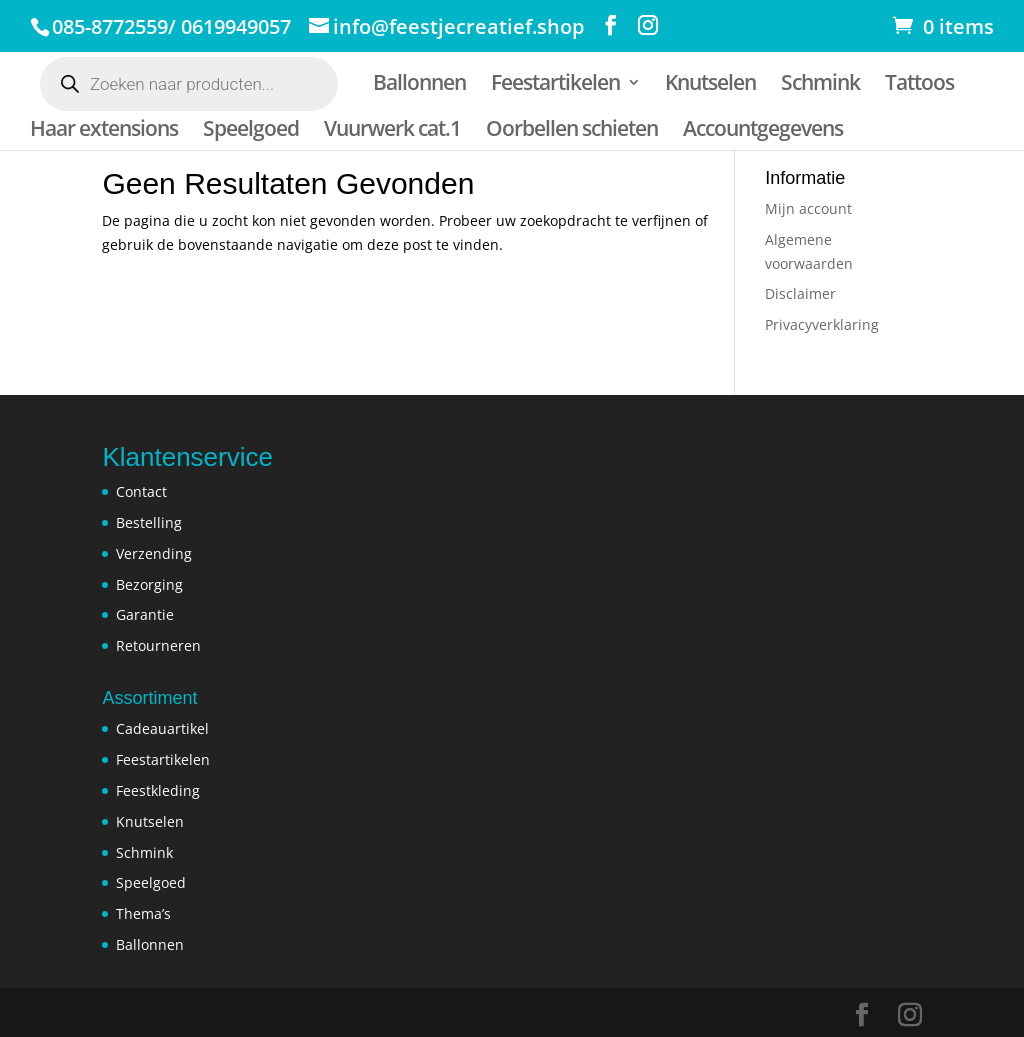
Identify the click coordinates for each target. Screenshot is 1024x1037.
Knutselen (713, 83)
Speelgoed (252, 129)
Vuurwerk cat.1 (394, 129)
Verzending (154, 553)
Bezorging (149, 584)
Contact (141, 491)
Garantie (145, 614)
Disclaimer (800, 293)
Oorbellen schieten (575, 129)
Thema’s (143, 913)
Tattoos (924, 83)
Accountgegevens (767, 129)
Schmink (824, 83)
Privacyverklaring (822, 324)
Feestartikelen (557, 83)
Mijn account (808, 208)
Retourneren (158, 645)
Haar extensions (104, 129)
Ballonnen (420, 83)
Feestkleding (158, 790)
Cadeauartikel (162, 728)
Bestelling (149, 522)
